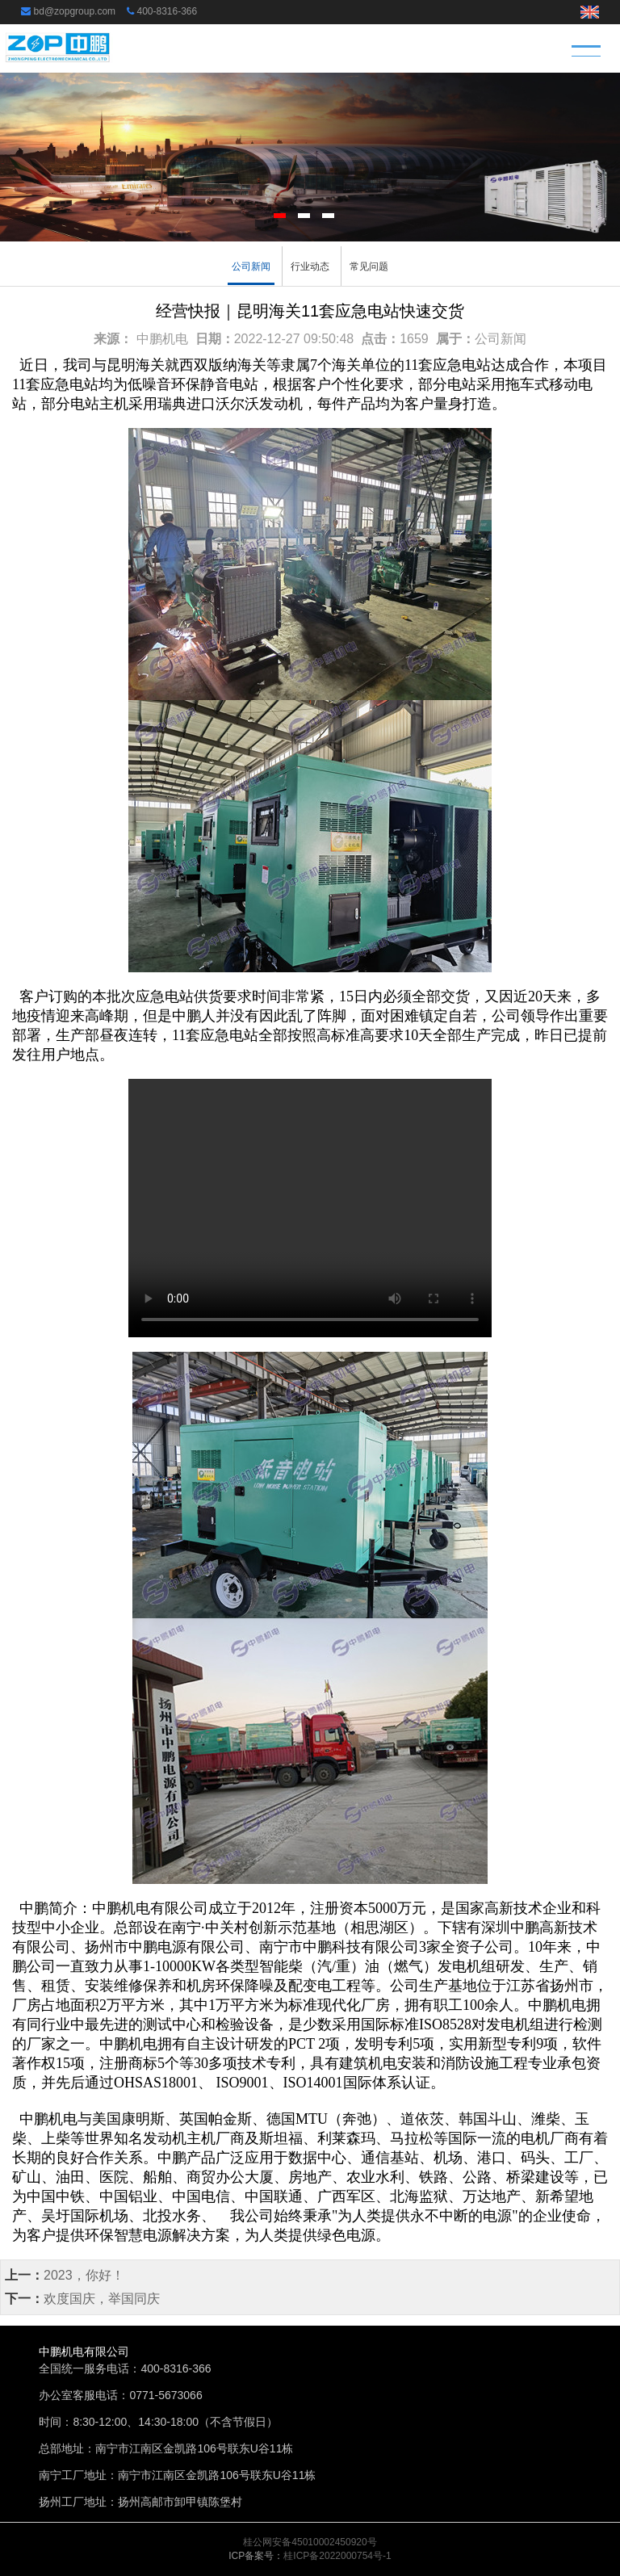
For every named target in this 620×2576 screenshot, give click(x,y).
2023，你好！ (84, 2275)
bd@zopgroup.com (75, 11)
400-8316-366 (166, 11)
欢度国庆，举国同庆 (102, 2298)
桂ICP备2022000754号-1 (337, 2555)
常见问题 (369, 266)
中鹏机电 (162, 339)
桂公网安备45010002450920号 (309, 2542)
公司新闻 (251, 266)
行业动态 (310, 266)
